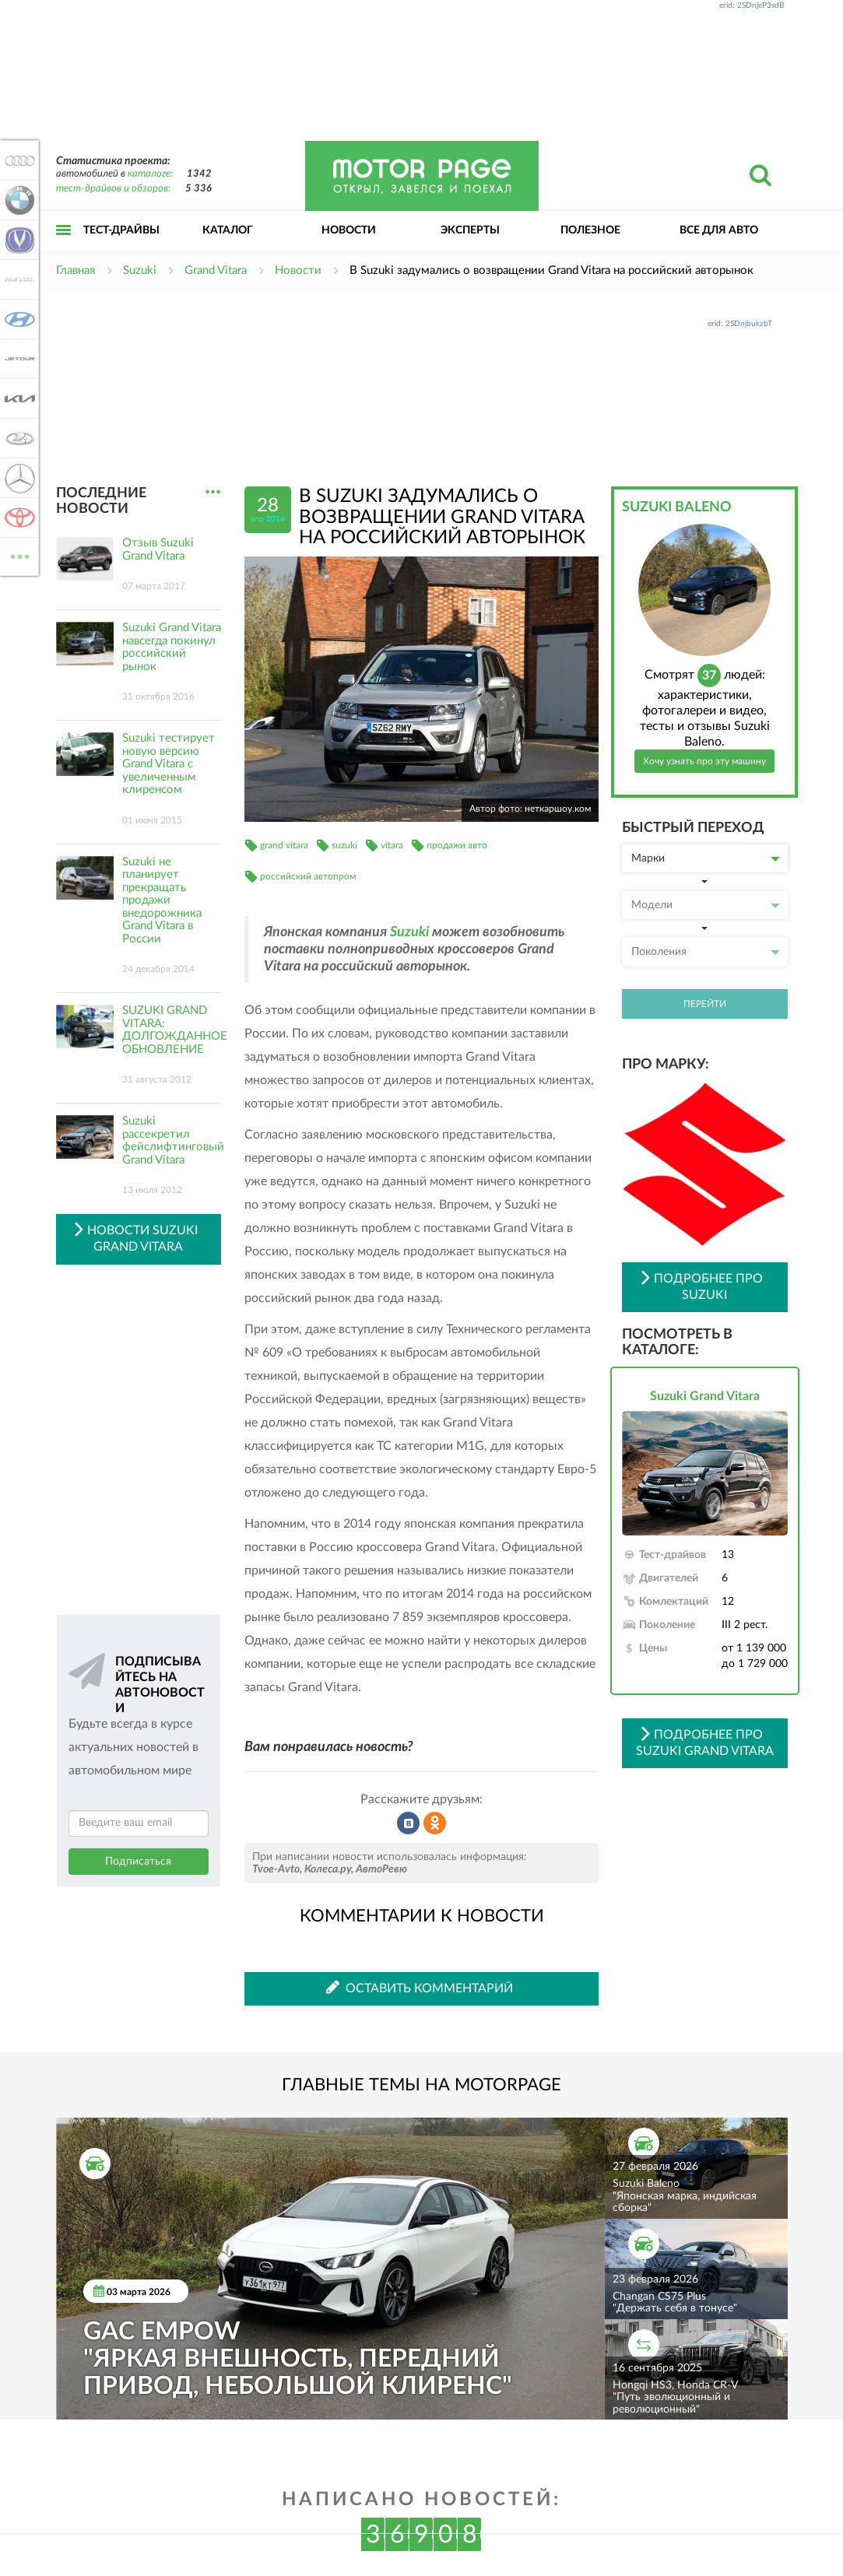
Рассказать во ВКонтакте (408, 1823)
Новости (348, 230)
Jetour (17, 358)
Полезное (590, 230)
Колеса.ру (327, 1869)
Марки (705, 858)
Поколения (705, 951)
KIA (17, 398)
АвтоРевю (381, 1869)
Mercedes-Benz (17, 477)
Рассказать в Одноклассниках (435, 1823)
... (213, 492)
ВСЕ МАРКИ (17, 555)
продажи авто (457, 845)
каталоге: (150, 174)
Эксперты (470, 230)
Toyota (17, 517)
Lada (17, 438)
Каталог (227, 230)
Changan (17, 239)
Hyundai (17, 319)
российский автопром (308, 876)
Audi (17, 160)
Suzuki (409, 932)
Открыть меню (64, 247)
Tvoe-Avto (276, 1869)
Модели (705, 905)
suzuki (344, 845)
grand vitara (284, 845)
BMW (17, 200)
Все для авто (719, 230)
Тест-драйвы (121, 230)
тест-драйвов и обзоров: (113, 189)
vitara (392, 845)
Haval (17, 279)
